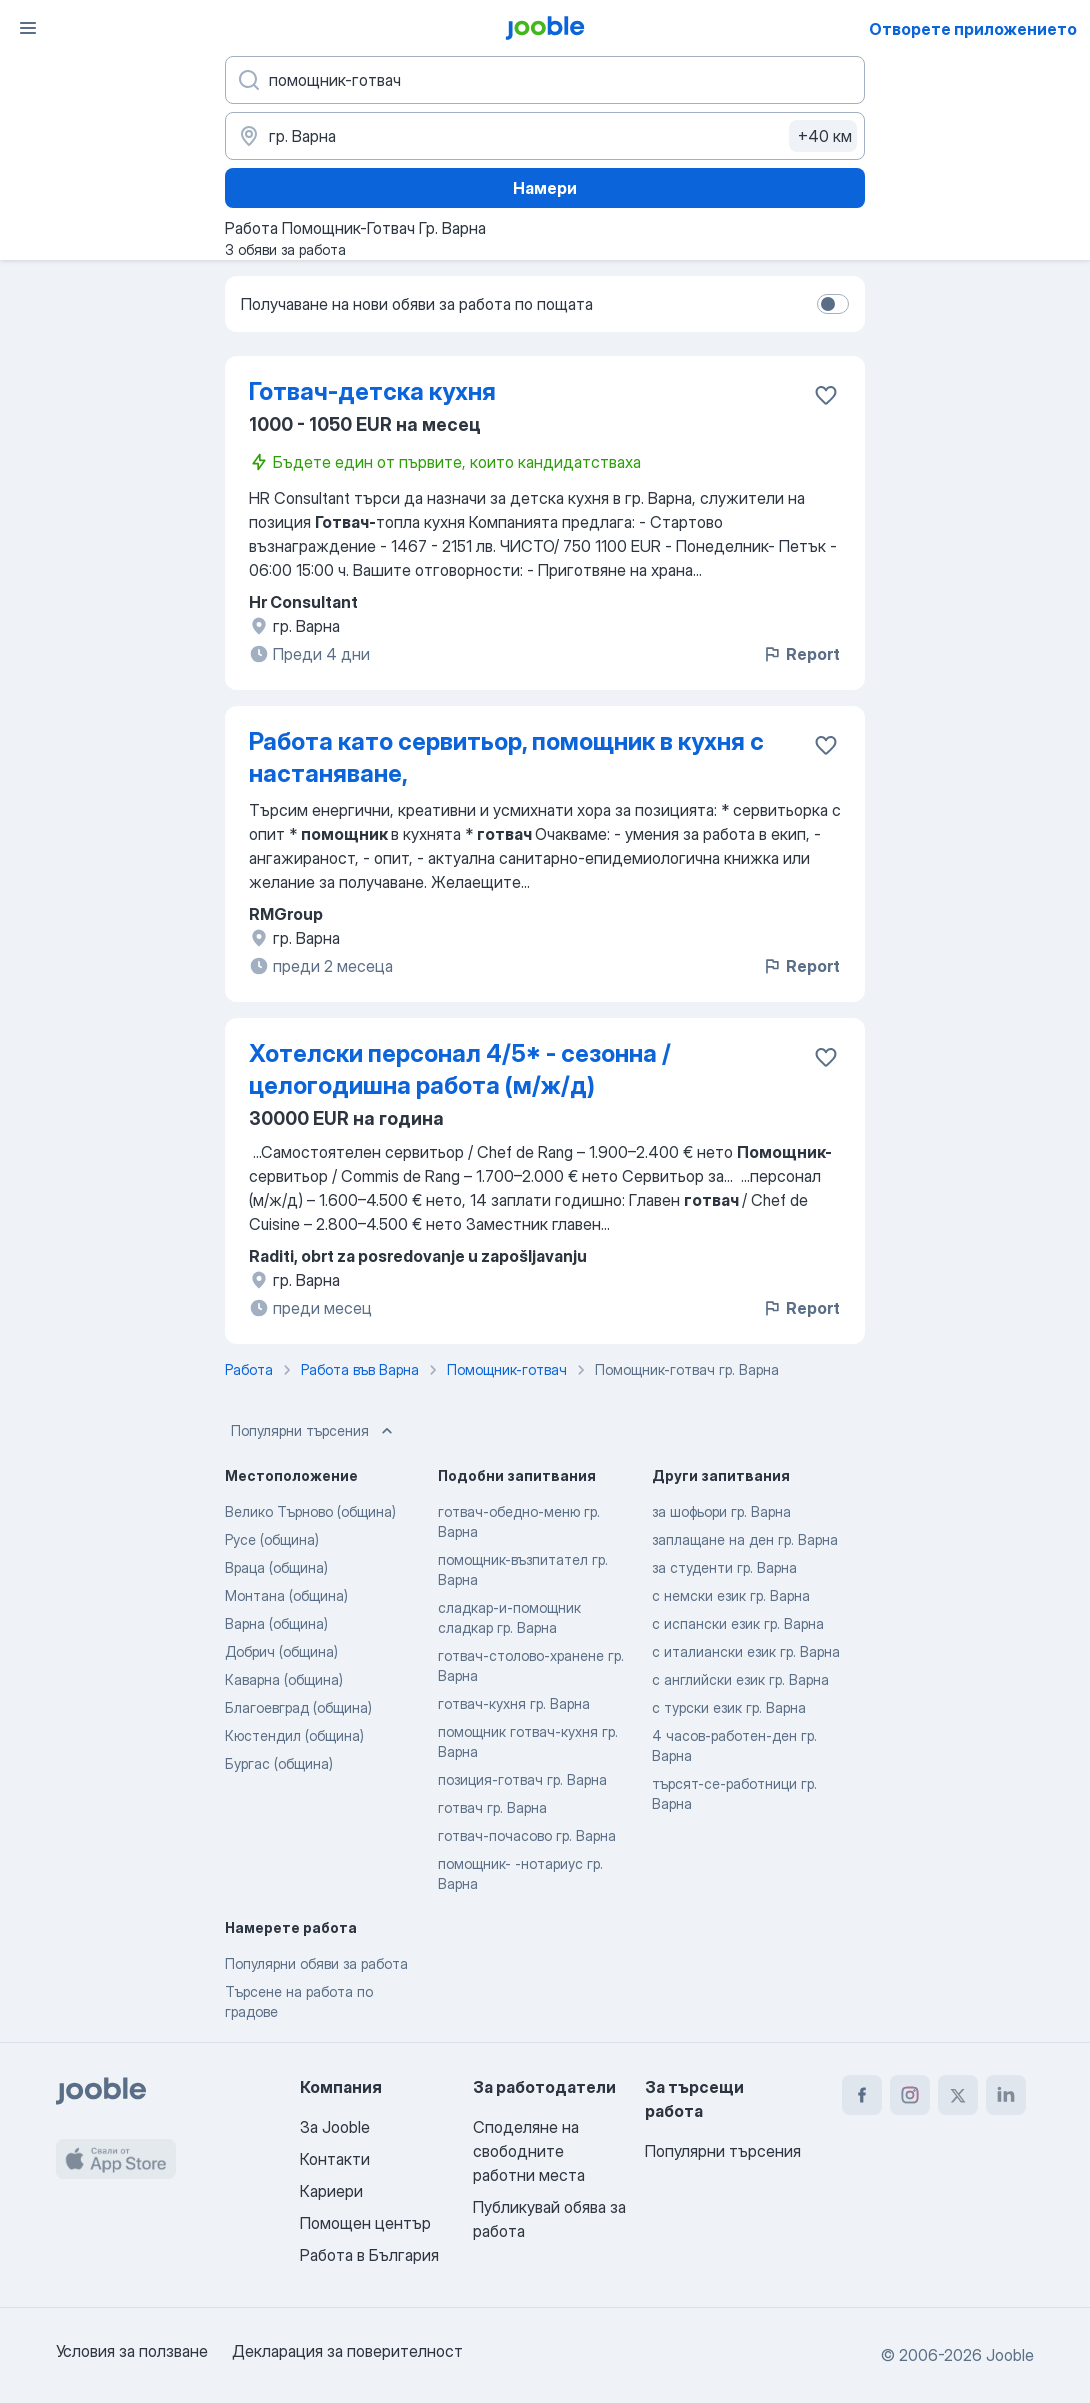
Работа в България (369, 2255)
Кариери (331, 2191)
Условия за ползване (132, 2351)
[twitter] (958, 2095)
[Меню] (28, 28)
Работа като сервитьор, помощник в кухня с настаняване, (506, 757)
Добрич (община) (281, 1651)
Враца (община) (276, 1567)
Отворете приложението (973, 29)
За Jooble (335, 2127)
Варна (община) (276, 1623)
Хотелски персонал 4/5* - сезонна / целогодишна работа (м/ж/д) (460, 1069)
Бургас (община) (279, 1763)
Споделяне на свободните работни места (529, 2151)
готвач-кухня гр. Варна (514, 1703)
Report (801, 654)
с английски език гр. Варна (740, 1679)
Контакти (335, 2159)
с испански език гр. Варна (738, 1623)
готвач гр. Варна (492, 1807)
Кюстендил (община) (294, 1735)
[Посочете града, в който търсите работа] (545, 136)
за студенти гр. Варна (724, 1567)
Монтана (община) (286, 1595)
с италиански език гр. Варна (746, 1651)
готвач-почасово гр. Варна (527, 1835)
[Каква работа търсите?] (545, 80)
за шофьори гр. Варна (721, 1511)
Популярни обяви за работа (316, 1963)
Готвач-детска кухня (372, 391)
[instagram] (910, 2095)
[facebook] (862, 2095)
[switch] (833, 304)
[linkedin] (1006, 2095)
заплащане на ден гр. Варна (745, 1539)
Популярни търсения (314, 1431)
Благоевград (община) (298, 1707)
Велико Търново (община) (310, 1511)
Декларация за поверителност (347, 2351)
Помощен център (365, 2223)
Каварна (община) (284, 1679)
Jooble (1010, 2355)
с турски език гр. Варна (729, 1707)
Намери (545, 188)
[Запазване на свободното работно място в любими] (826, 395)
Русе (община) (272, 1539)
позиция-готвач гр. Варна (522, 1779)
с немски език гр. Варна (731, 1595)
